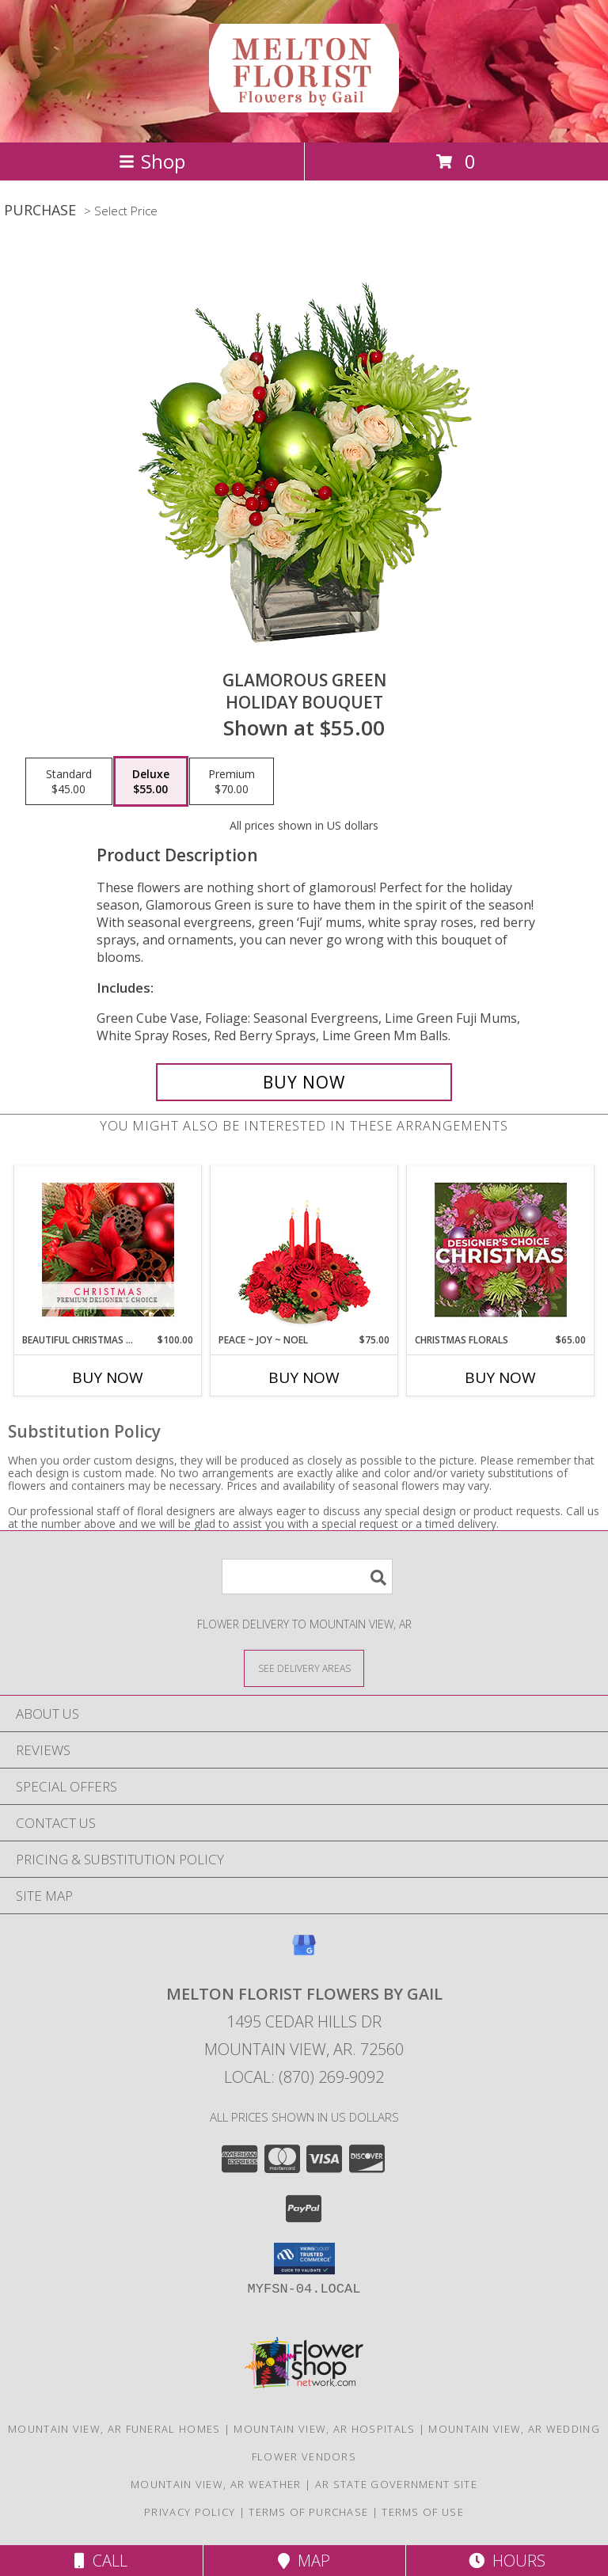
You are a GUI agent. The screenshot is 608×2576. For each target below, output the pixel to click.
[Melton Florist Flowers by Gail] (304, 104)
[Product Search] (307, 1576)
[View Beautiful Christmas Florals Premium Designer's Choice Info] (108, 1249)
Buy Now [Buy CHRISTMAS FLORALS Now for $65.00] (500, 1377)
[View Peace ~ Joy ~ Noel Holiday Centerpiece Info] (304, 1250)
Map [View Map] (304, 2560)
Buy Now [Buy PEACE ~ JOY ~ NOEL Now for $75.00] (304, 1377)
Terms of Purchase (308, 2512)
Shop (152, 161)
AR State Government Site (396, 2484)
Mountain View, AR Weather (216, 2484)
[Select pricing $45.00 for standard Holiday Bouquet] (69, 781)
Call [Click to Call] (100, 2560)
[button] (304, 2258)
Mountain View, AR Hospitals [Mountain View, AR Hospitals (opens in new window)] (324, 2429)
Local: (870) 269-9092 (304, 2077)
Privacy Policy (189, 2512)
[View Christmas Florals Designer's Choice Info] (501, 1249)
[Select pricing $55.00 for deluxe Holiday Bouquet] (151, 781)
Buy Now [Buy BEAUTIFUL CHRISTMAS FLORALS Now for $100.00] (107, 1377)
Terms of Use (423, 2512)
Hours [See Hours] (507, 2560)
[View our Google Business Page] (304, 1952)
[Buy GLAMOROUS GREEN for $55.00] (304, 1082)
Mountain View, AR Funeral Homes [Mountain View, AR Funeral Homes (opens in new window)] (114, 2429)
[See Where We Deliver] (304, 1667)
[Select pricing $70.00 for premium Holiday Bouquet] (231, 781)
